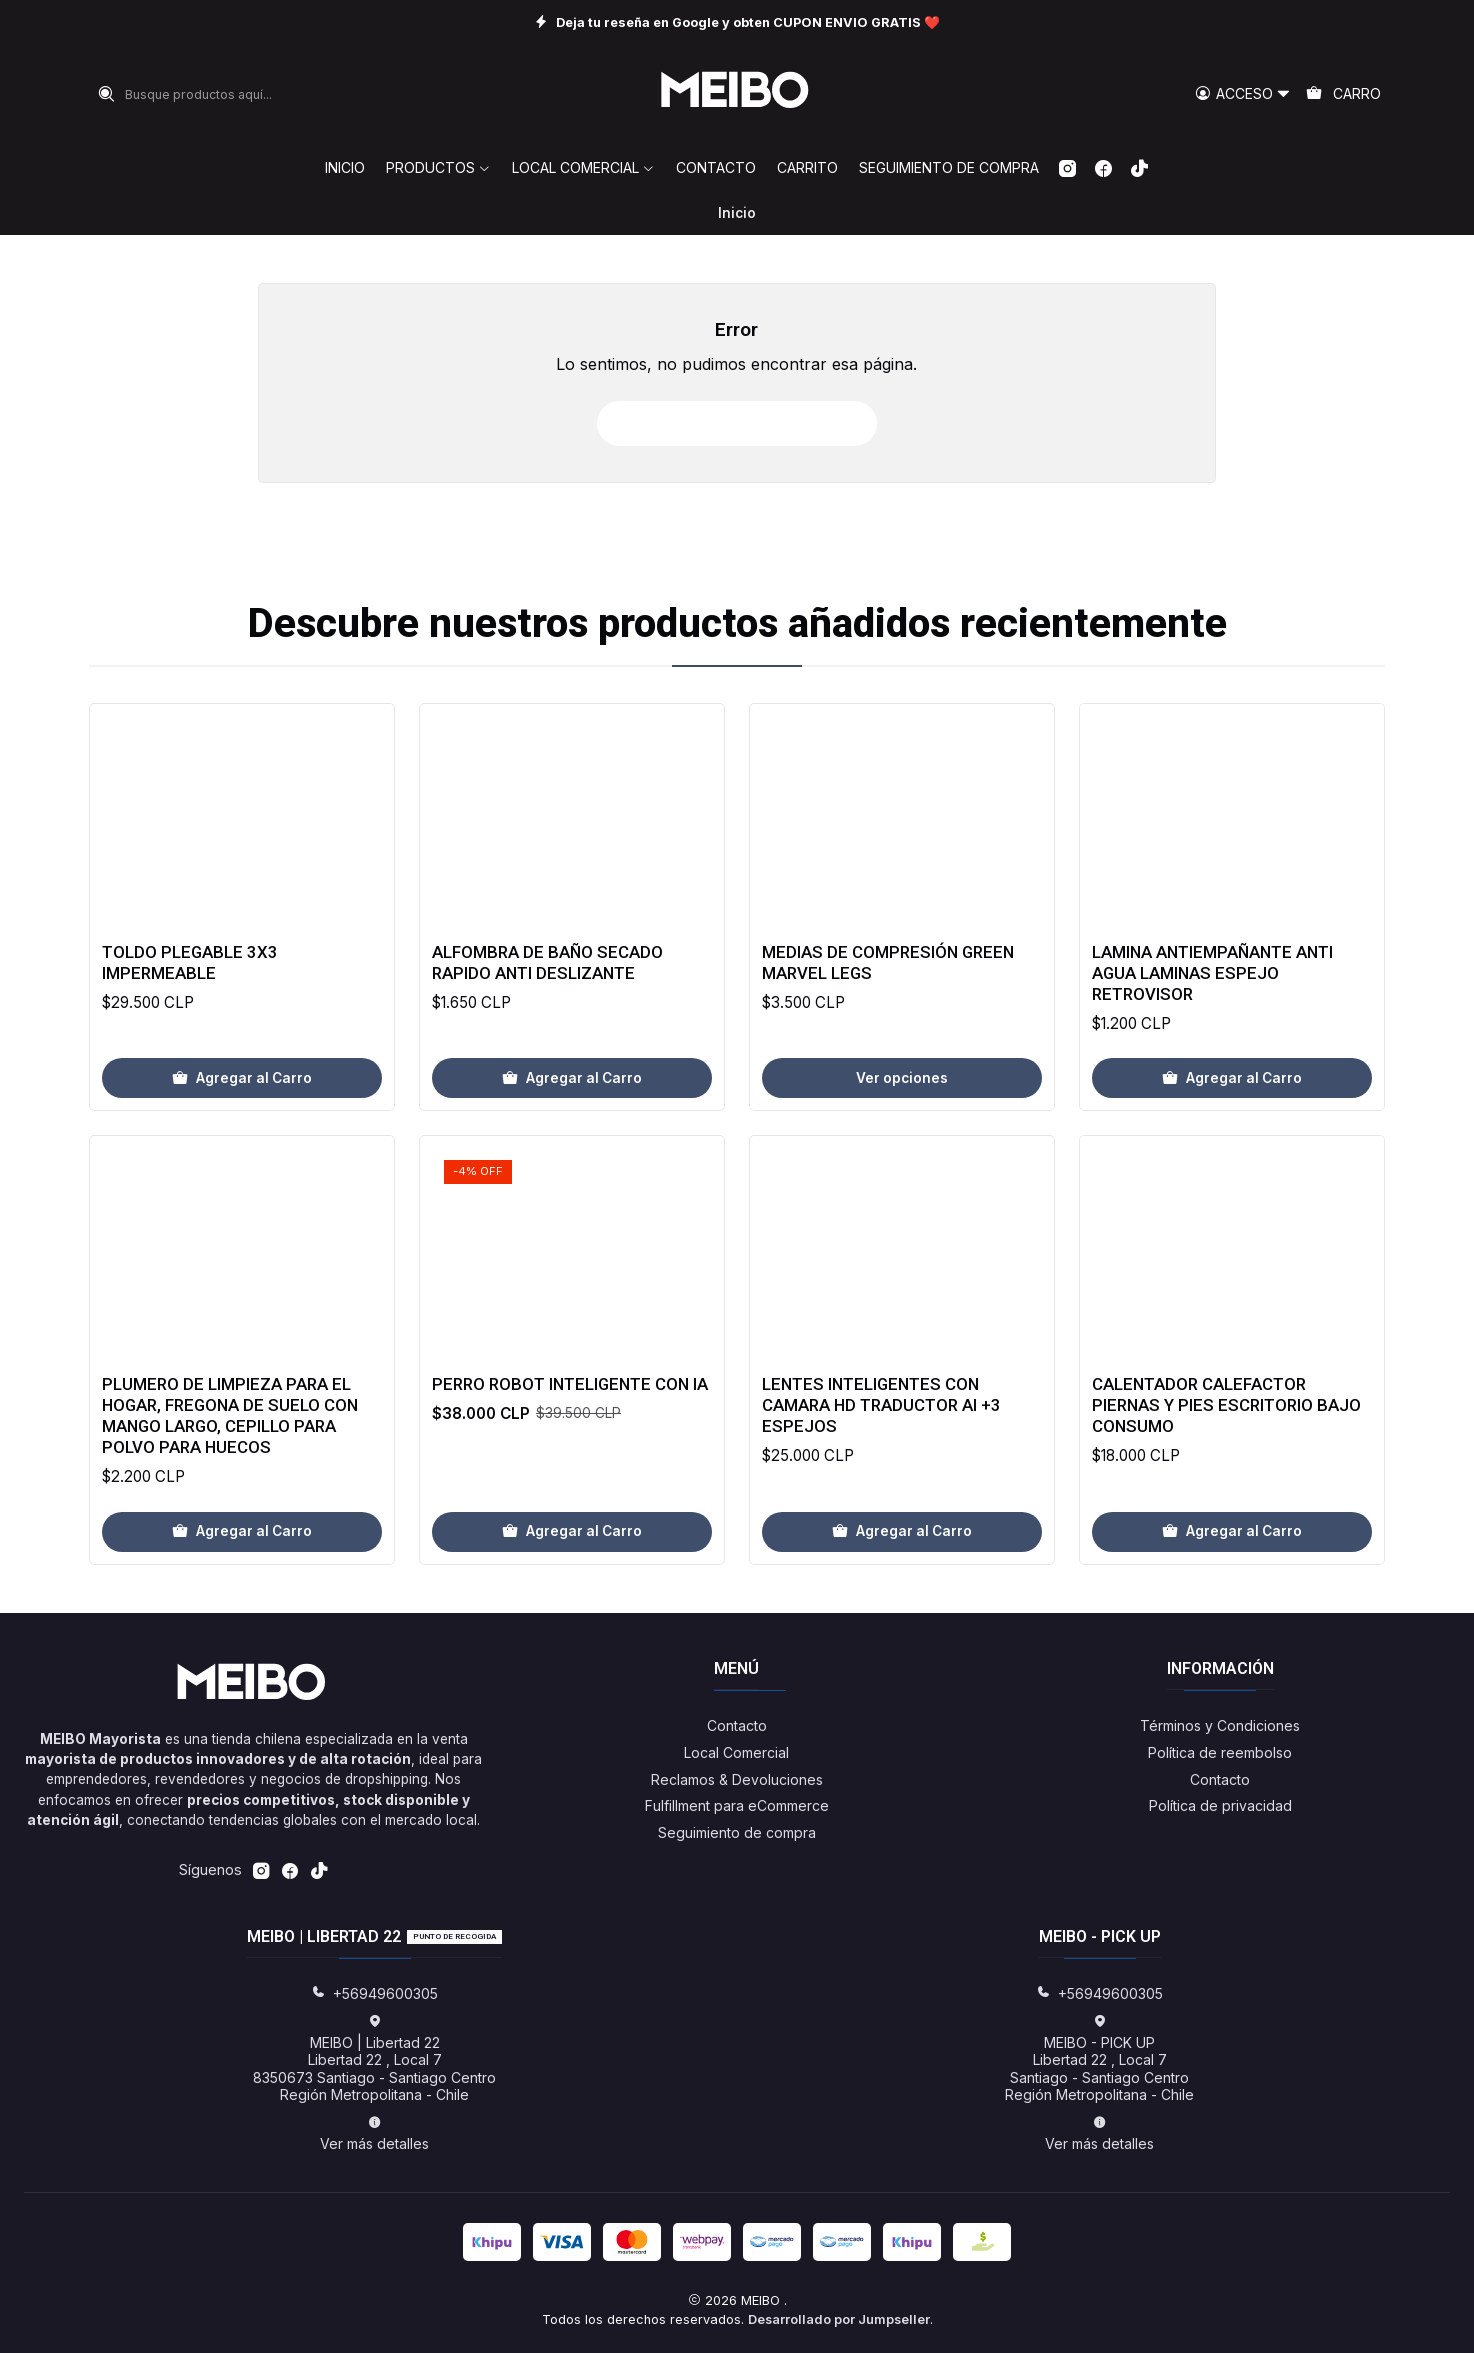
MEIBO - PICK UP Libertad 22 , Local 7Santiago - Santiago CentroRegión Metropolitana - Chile (1099, 2059)
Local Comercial (736, 1752)
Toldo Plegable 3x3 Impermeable (190, 1040)
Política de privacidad (1220, 1805)
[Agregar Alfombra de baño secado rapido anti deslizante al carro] (572, 1176)
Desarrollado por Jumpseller (839, 2319)
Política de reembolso (1220, 1752)
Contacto (737, 1725)
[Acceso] (1243, 94)
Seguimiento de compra (737, 1832)
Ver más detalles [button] (374, 2133)
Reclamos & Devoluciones (737, 1779)
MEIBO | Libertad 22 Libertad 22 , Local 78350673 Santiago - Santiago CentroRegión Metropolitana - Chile (374, 2059)
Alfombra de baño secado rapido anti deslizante (547, 1059)
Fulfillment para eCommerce (737, 1805)
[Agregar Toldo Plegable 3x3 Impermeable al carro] (242, 1156)
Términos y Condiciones (1220, 1725)
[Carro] (1343, 94)
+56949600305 (374, 1993)
